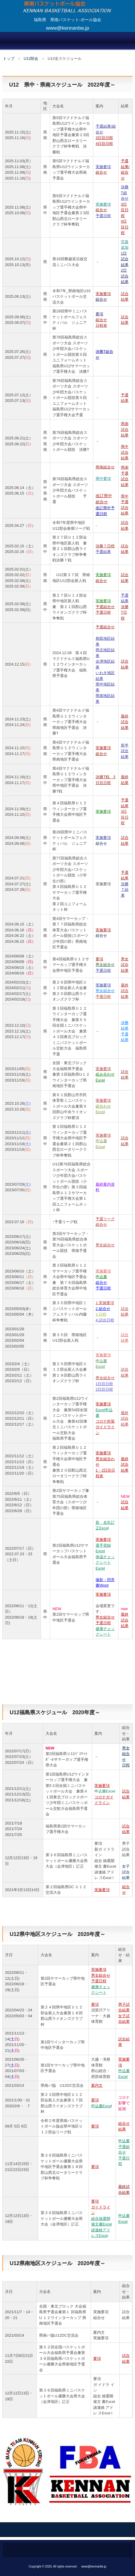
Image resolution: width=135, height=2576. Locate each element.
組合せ (101, 843)
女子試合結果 (126, 1872)
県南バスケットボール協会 (67, 3)
